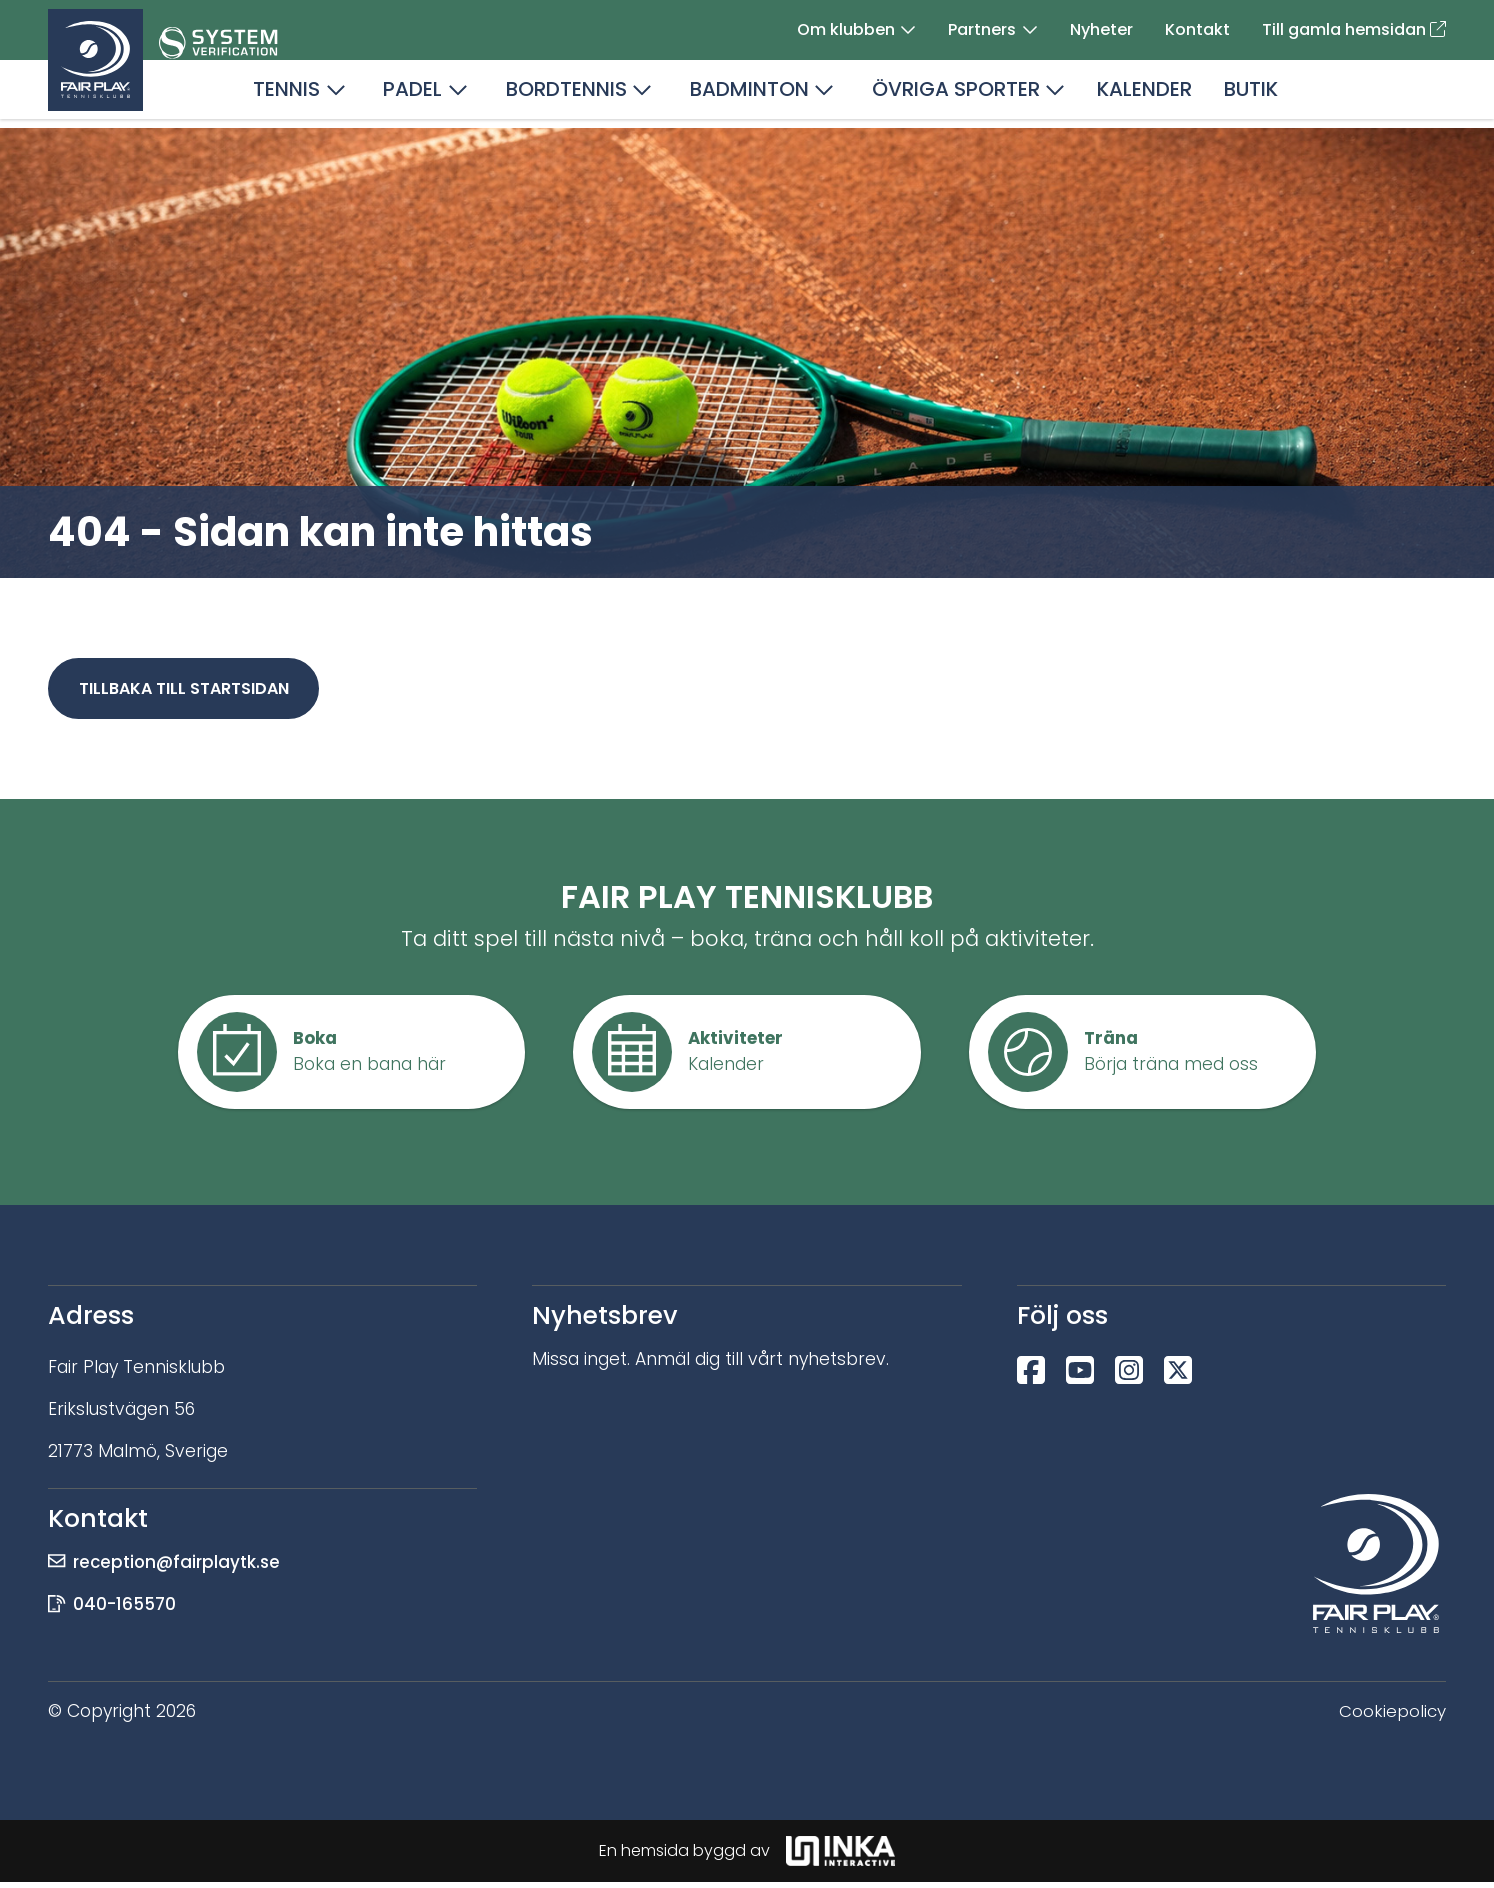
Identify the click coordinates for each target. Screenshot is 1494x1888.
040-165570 (126, 1610)
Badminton (749, 96)
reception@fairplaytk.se (179, 1568)
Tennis (286, 96)
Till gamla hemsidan (1354, 31)
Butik (1251, 96)
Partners (982, 31)
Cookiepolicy (1392, 1717)
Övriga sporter (956, 96)
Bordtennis (566, 96)
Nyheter (1101, 31)
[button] (908, 32)
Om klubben (846, 31)
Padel (412, 96)
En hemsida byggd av (747, 1857)
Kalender (1144, 96)
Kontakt (1197, 31)
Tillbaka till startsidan (187, 691)
